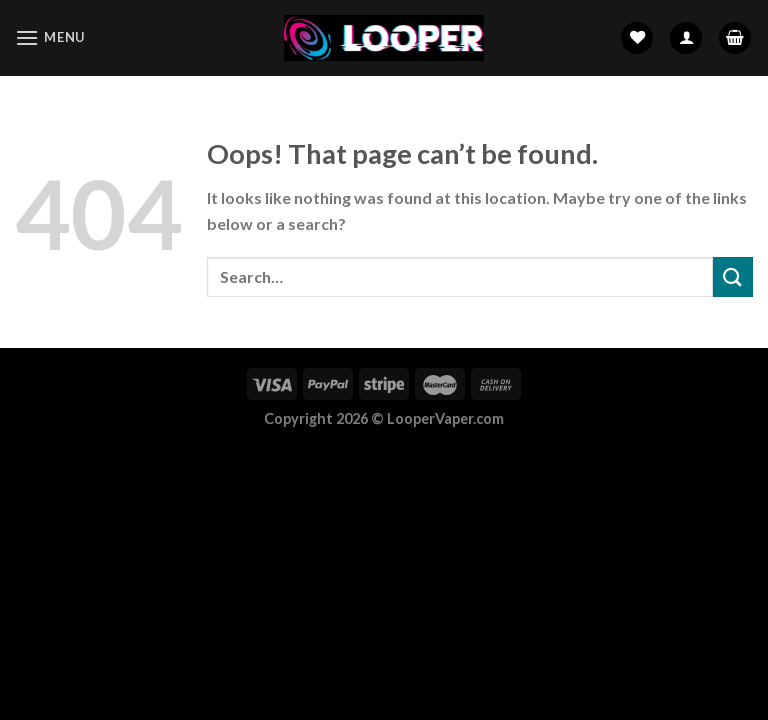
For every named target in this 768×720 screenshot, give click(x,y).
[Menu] (50, 37)
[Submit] (733, 276)
